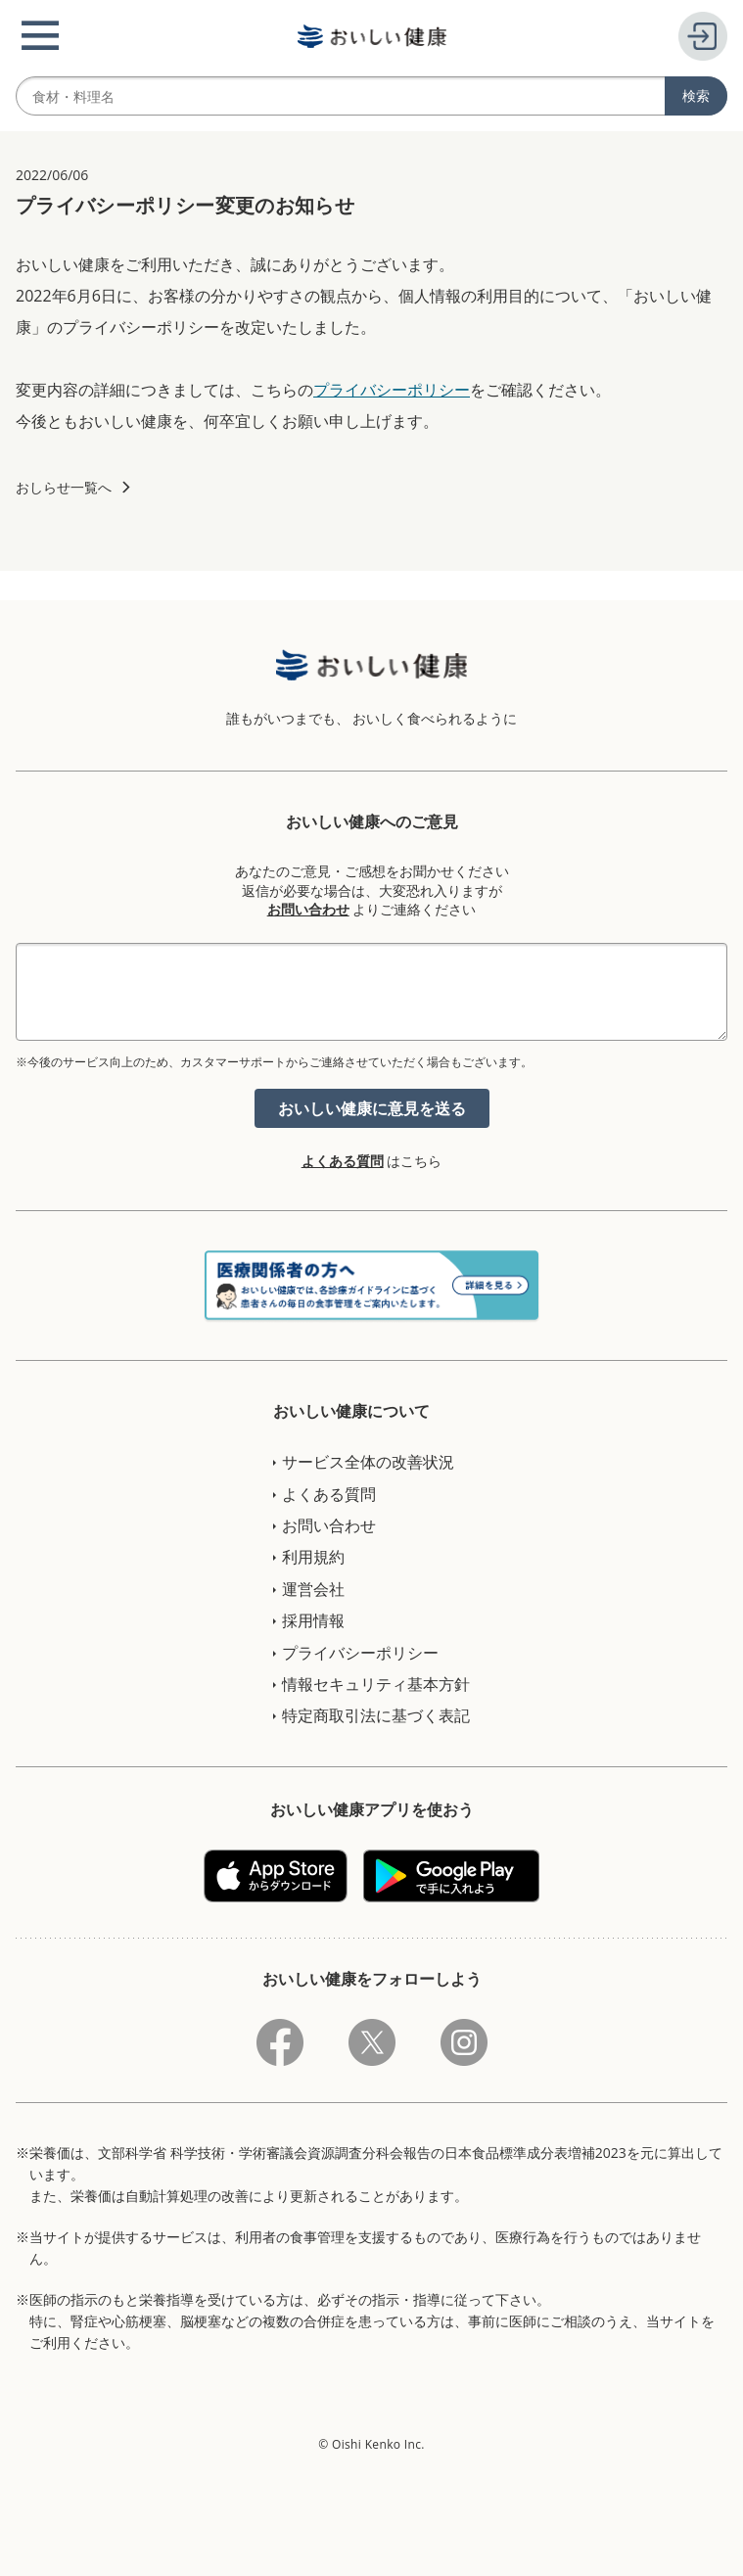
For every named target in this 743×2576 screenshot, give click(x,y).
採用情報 (313, 1620)
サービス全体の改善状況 (368, 1462)
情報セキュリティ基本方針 (376, 1684)
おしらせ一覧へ (64, 487)
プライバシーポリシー (391, 389)
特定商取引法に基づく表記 (376, 1715)
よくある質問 (343, 1160)
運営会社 (313, 1589)
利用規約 (313, 1557)
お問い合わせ (308, 909)
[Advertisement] (372, 2532)
